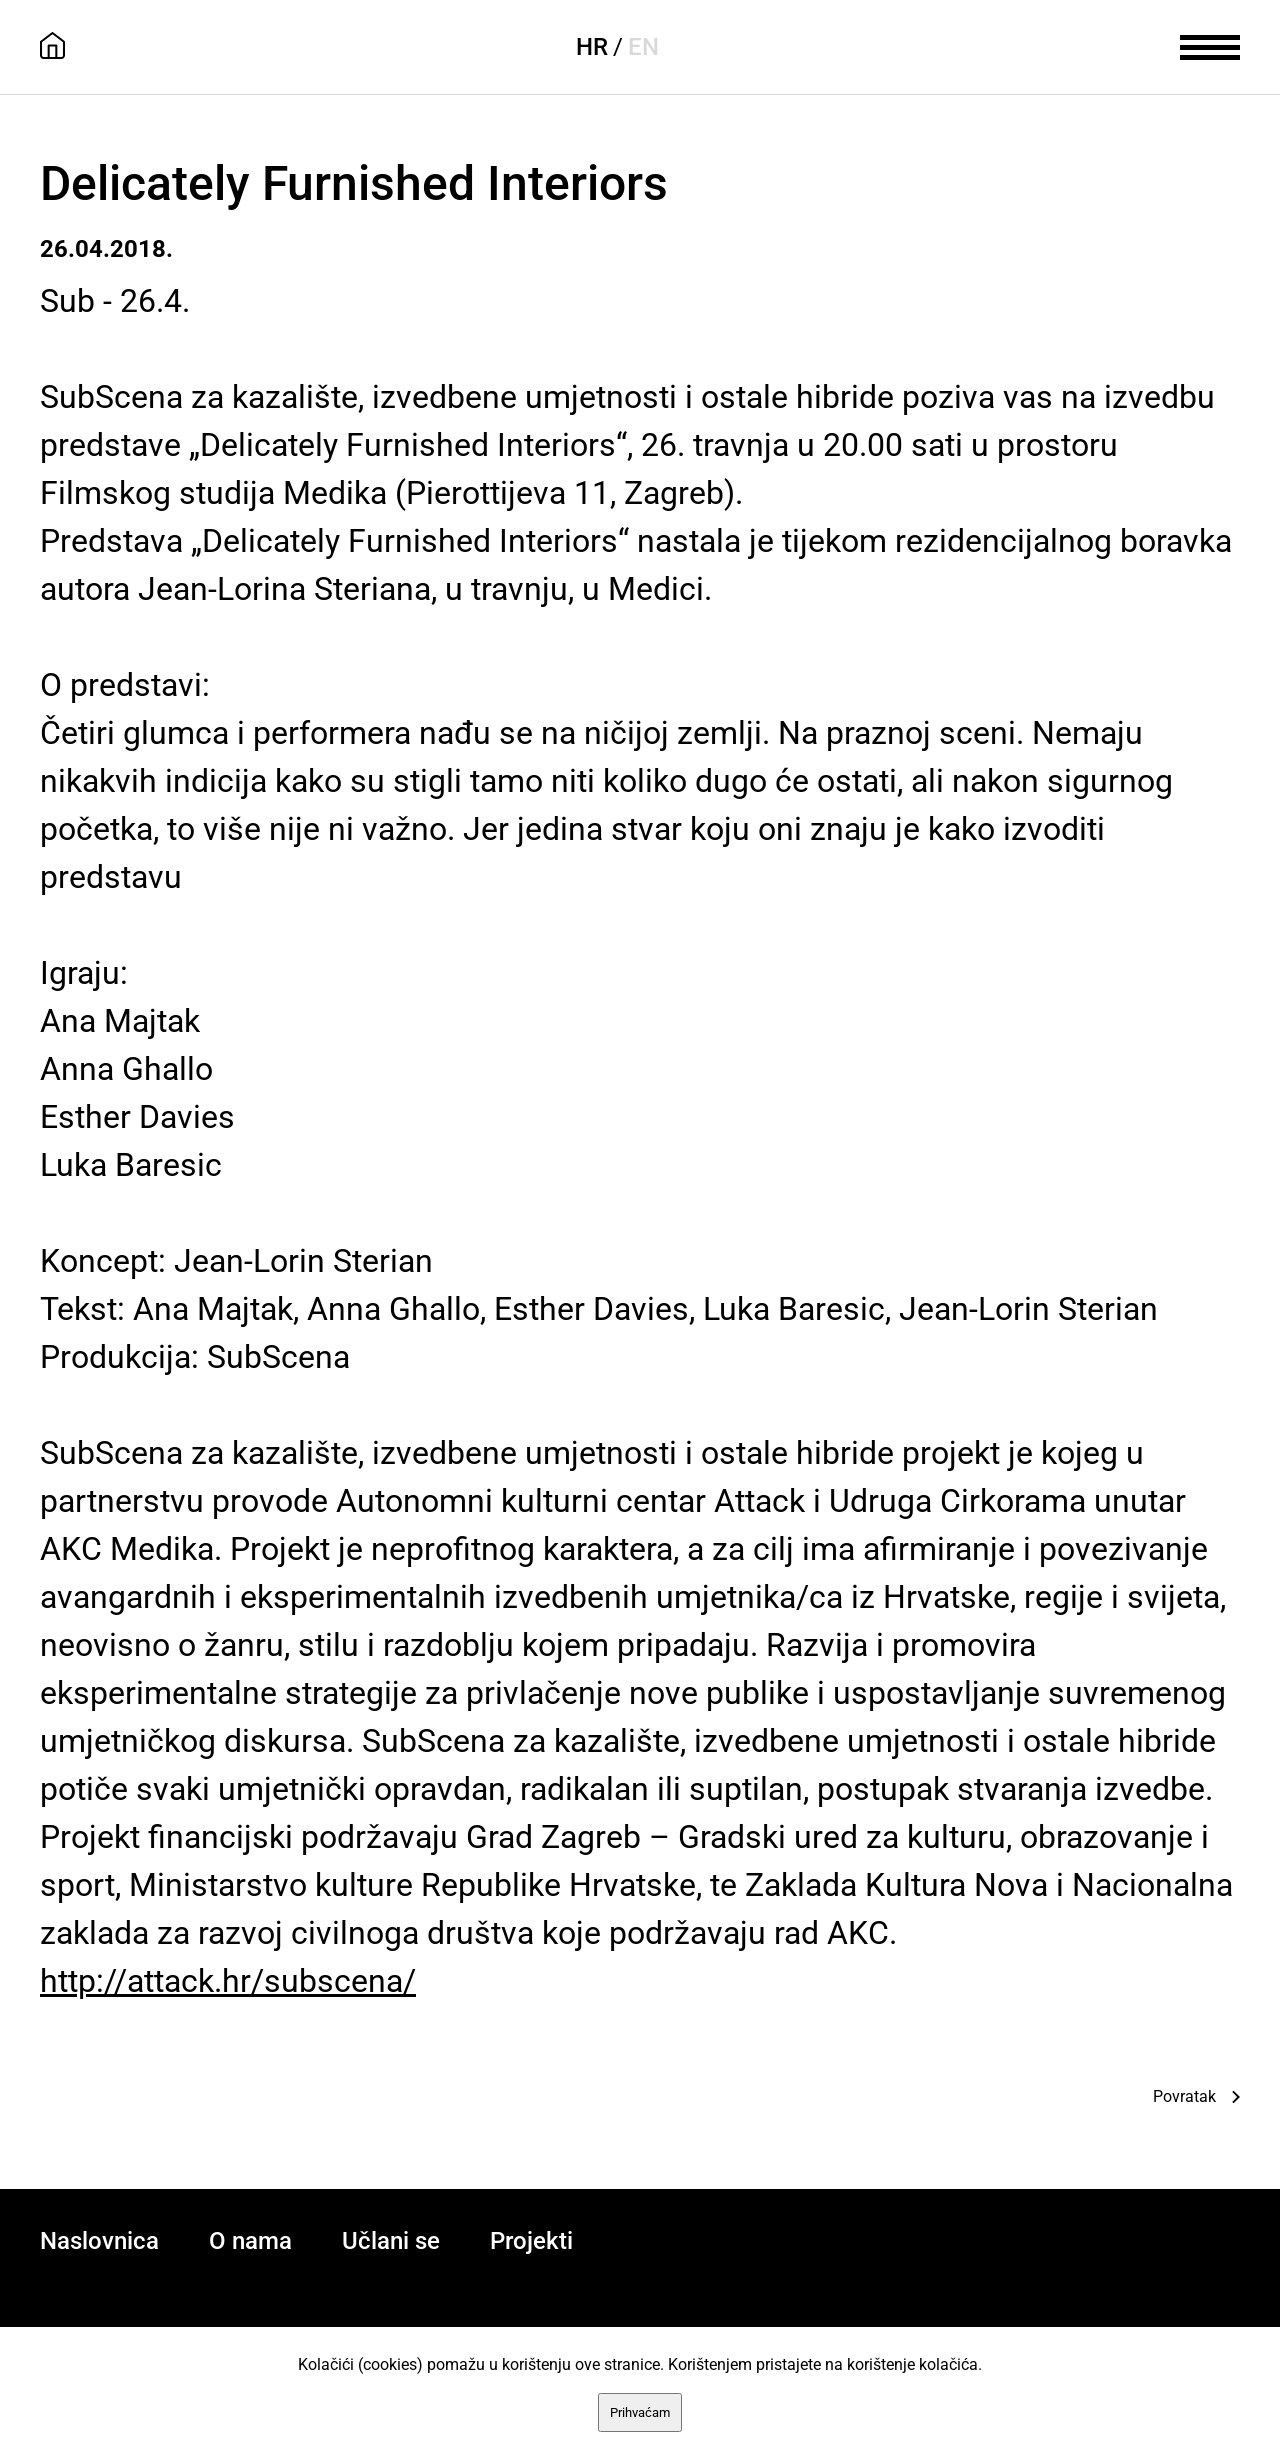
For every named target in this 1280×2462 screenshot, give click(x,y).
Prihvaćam (640, 2412)
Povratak (1184, 2096)
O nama (250, 2241)
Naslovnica (99, 2241)
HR (592, 47)
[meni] (1210, 45)
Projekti (531, 2241)
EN (643, 47)
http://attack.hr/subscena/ (228, 1981)
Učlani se (391, 2241)
